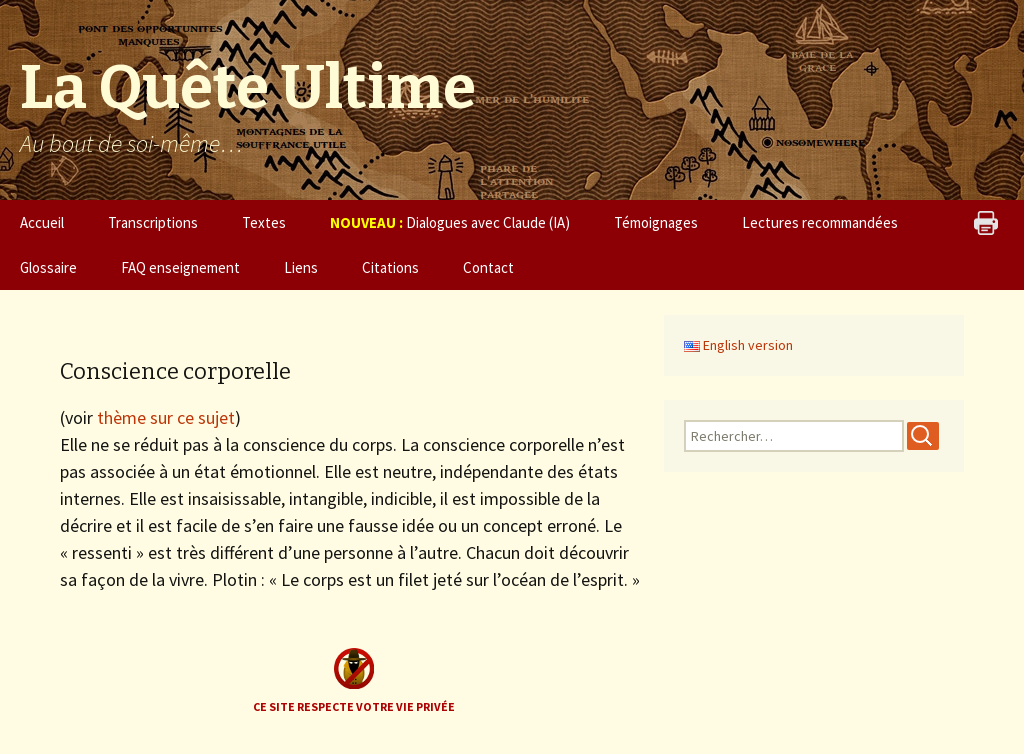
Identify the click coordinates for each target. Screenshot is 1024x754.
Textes (264, 222)
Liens (301, 267)
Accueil (42, 222)
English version (738, 345)
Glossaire (48, 267)
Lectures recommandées (820, 222)
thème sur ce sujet (166, 417)
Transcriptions (153, 222)
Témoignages (656, 222)
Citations (390, 267)
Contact (488, 267)
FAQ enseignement (180, 267)
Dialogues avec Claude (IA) (450, 222)
